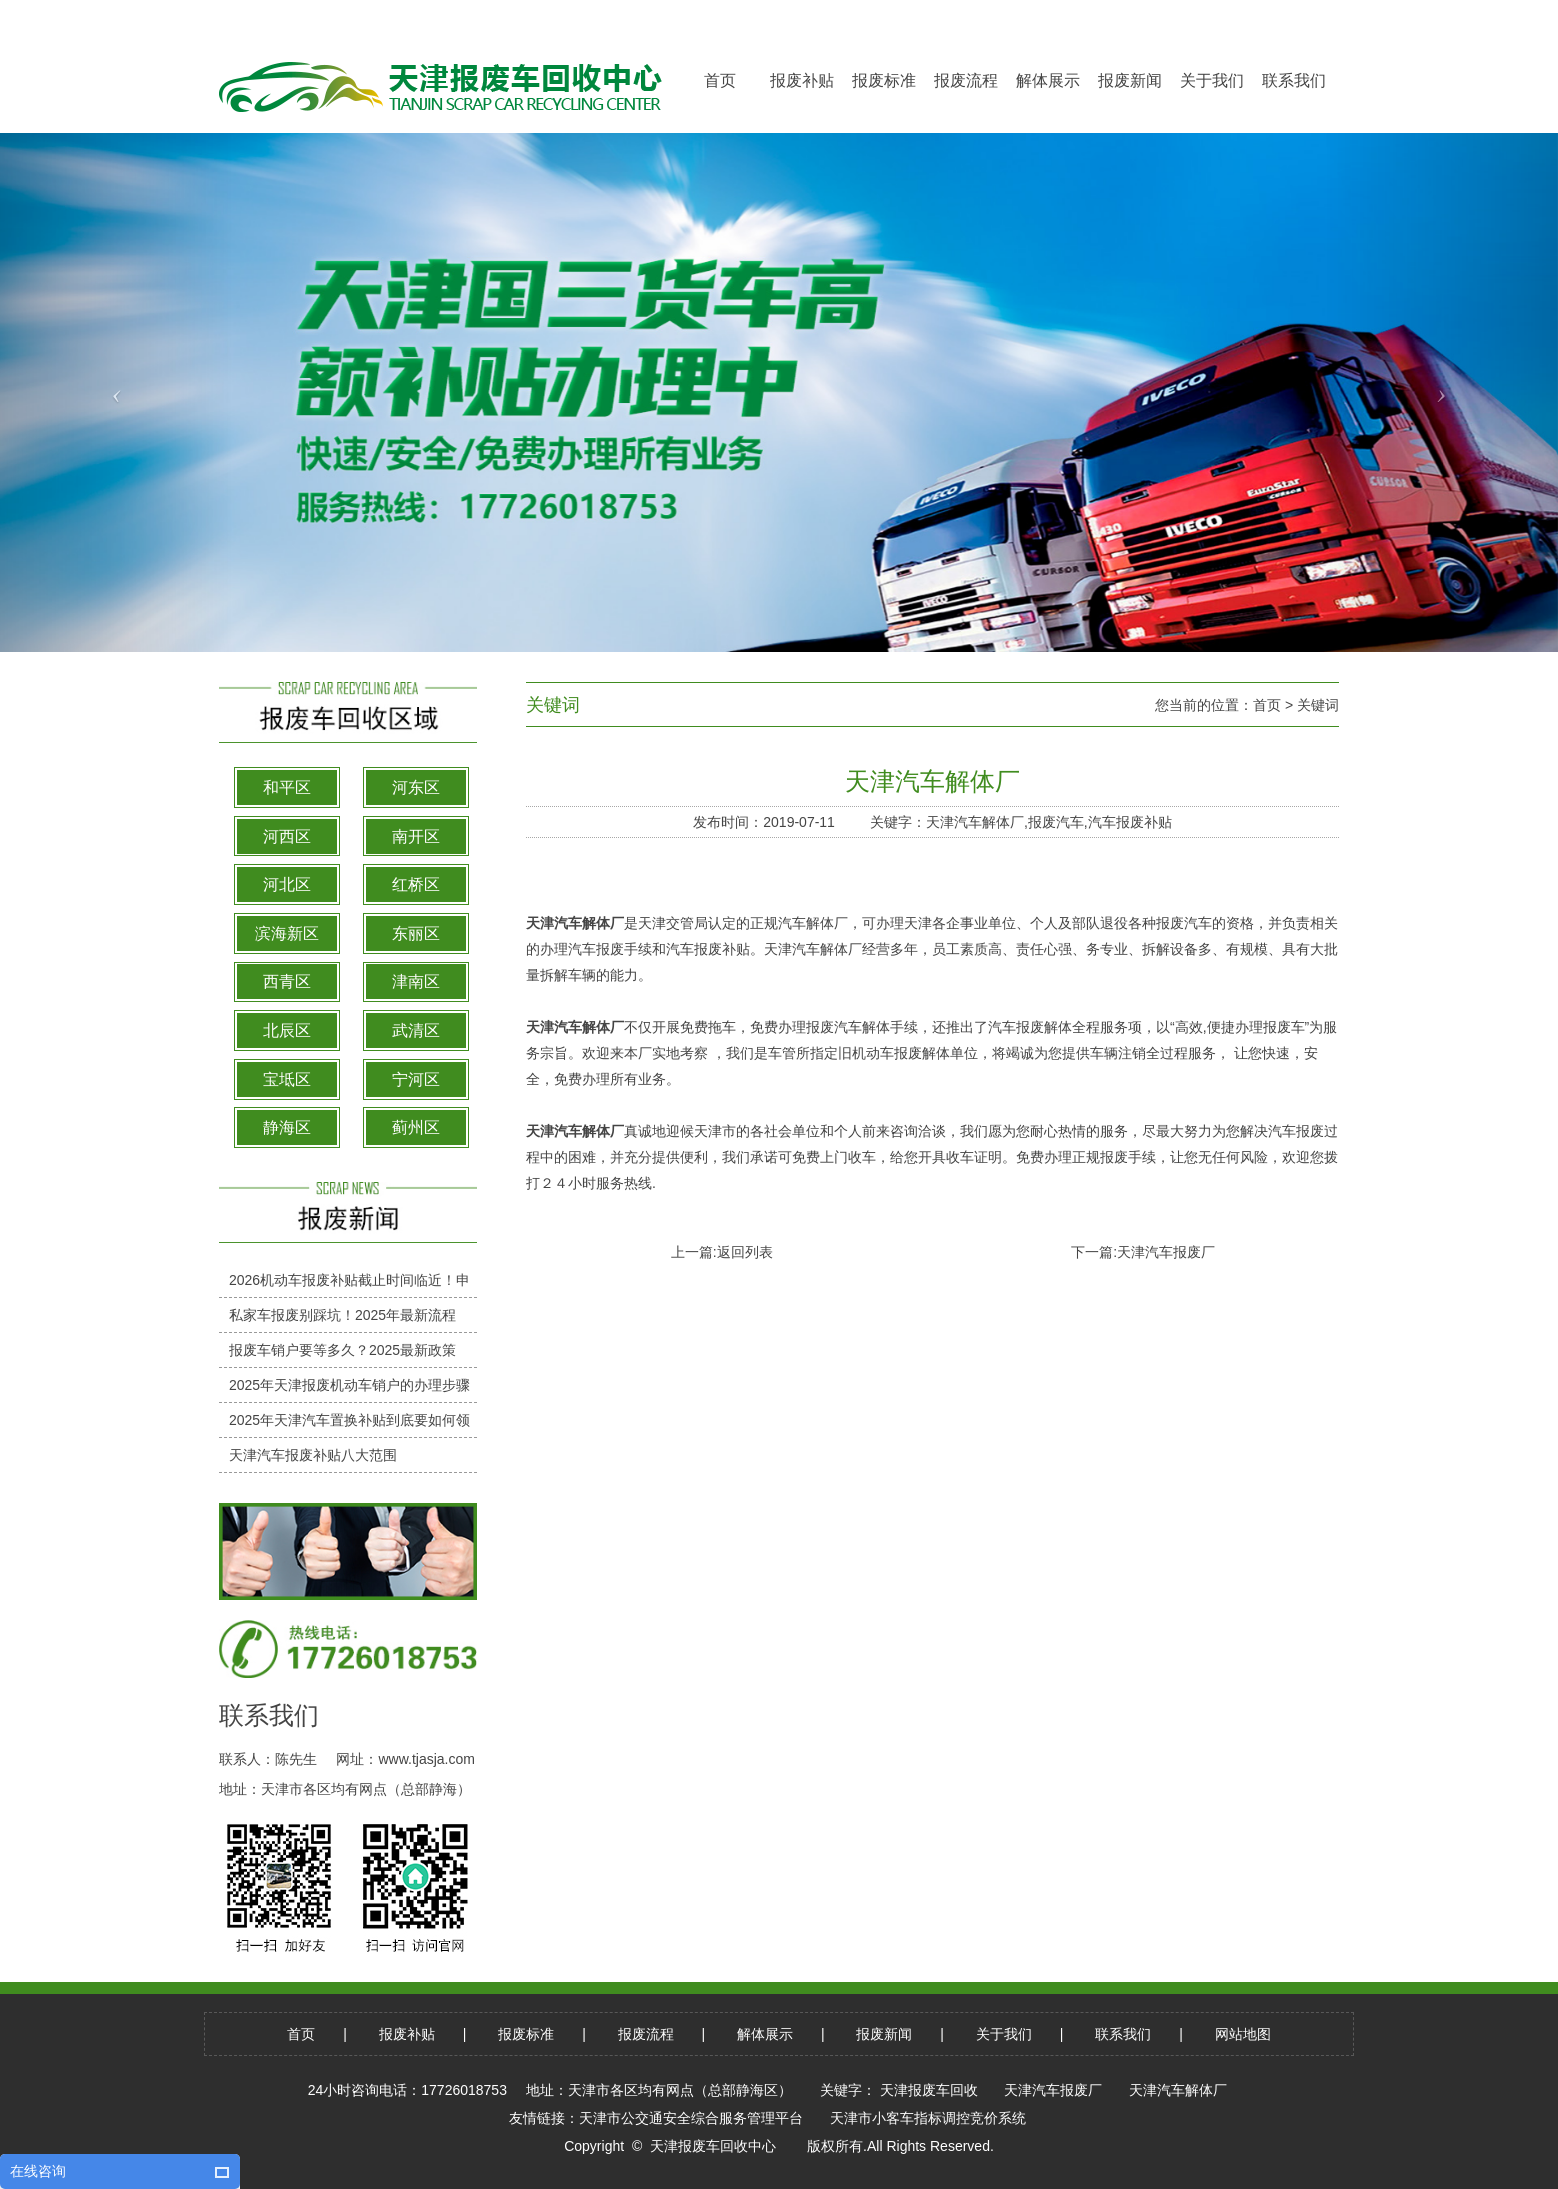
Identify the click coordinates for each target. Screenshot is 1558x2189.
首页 (1267, 705)
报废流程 (646, 2034)
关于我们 (1004, 2034)
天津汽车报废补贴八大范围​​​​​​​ (313, 1455)
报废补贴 (407, 2034)
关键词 (1318, 705)
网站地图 (1243, 2034)
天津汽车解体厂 (575, 923)
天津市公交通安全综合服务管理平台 (691, 2118)
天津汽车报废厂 (1166, 1252)
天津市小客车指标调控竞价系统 (928, 2118)
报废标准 (526, 2034)
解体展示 (765, 2034)
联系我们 (1123, 2034)
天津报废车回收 (929, 2090)
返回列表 (745, 1252)
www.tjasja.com (426, 1759)
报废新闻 (884, 2034)
